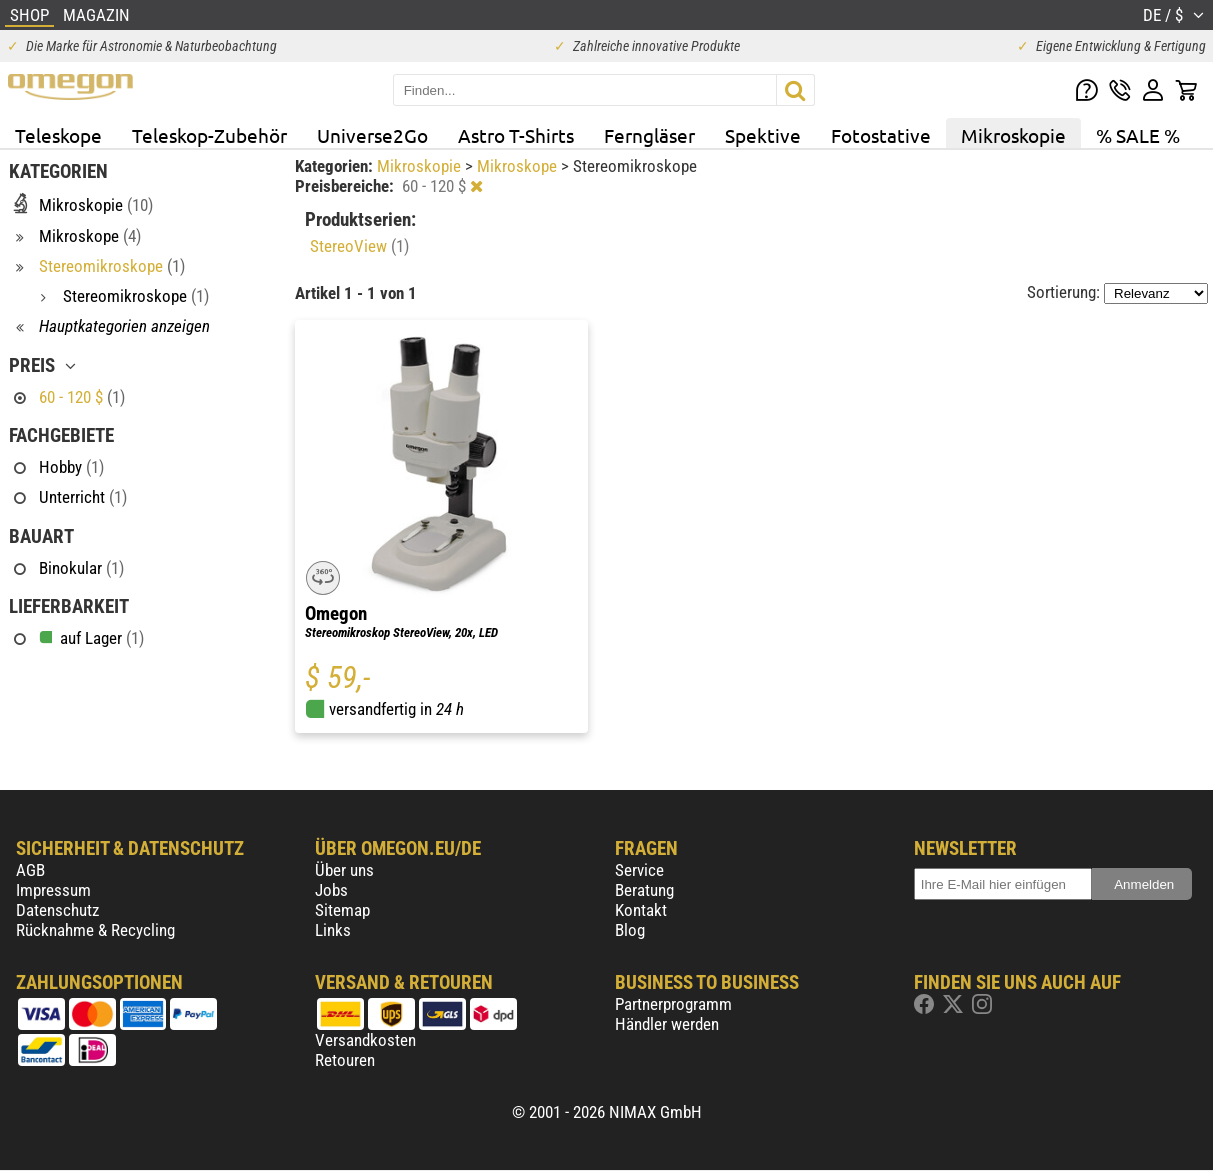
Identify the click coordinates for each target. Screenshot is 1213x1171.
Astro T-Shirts (516, 135)
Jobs (331, 890)
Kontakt (641, 910)
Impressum (53, 890)
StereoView (359, 246)
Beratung (644, 890)
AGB (30, 870)
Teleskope (58, 135)
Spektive (763, 135)
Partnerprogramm (673, 1004)
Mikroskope (519, 166)
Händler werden (667, 1024)
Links (333, 930)
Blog (630, 930)
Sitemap (342, 910)
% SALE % (1138, 135)
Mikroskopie (1013, 135)
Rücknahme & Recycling (95, 930)
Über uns (344, 870)
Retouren (345, 1060)
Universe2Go (372, 135)
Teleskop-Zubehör (209, 135)
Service (639, 870)
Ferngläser (649, 135)
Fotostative (881, 135)
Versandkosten (365, 1040)
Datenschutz (57, 910)
